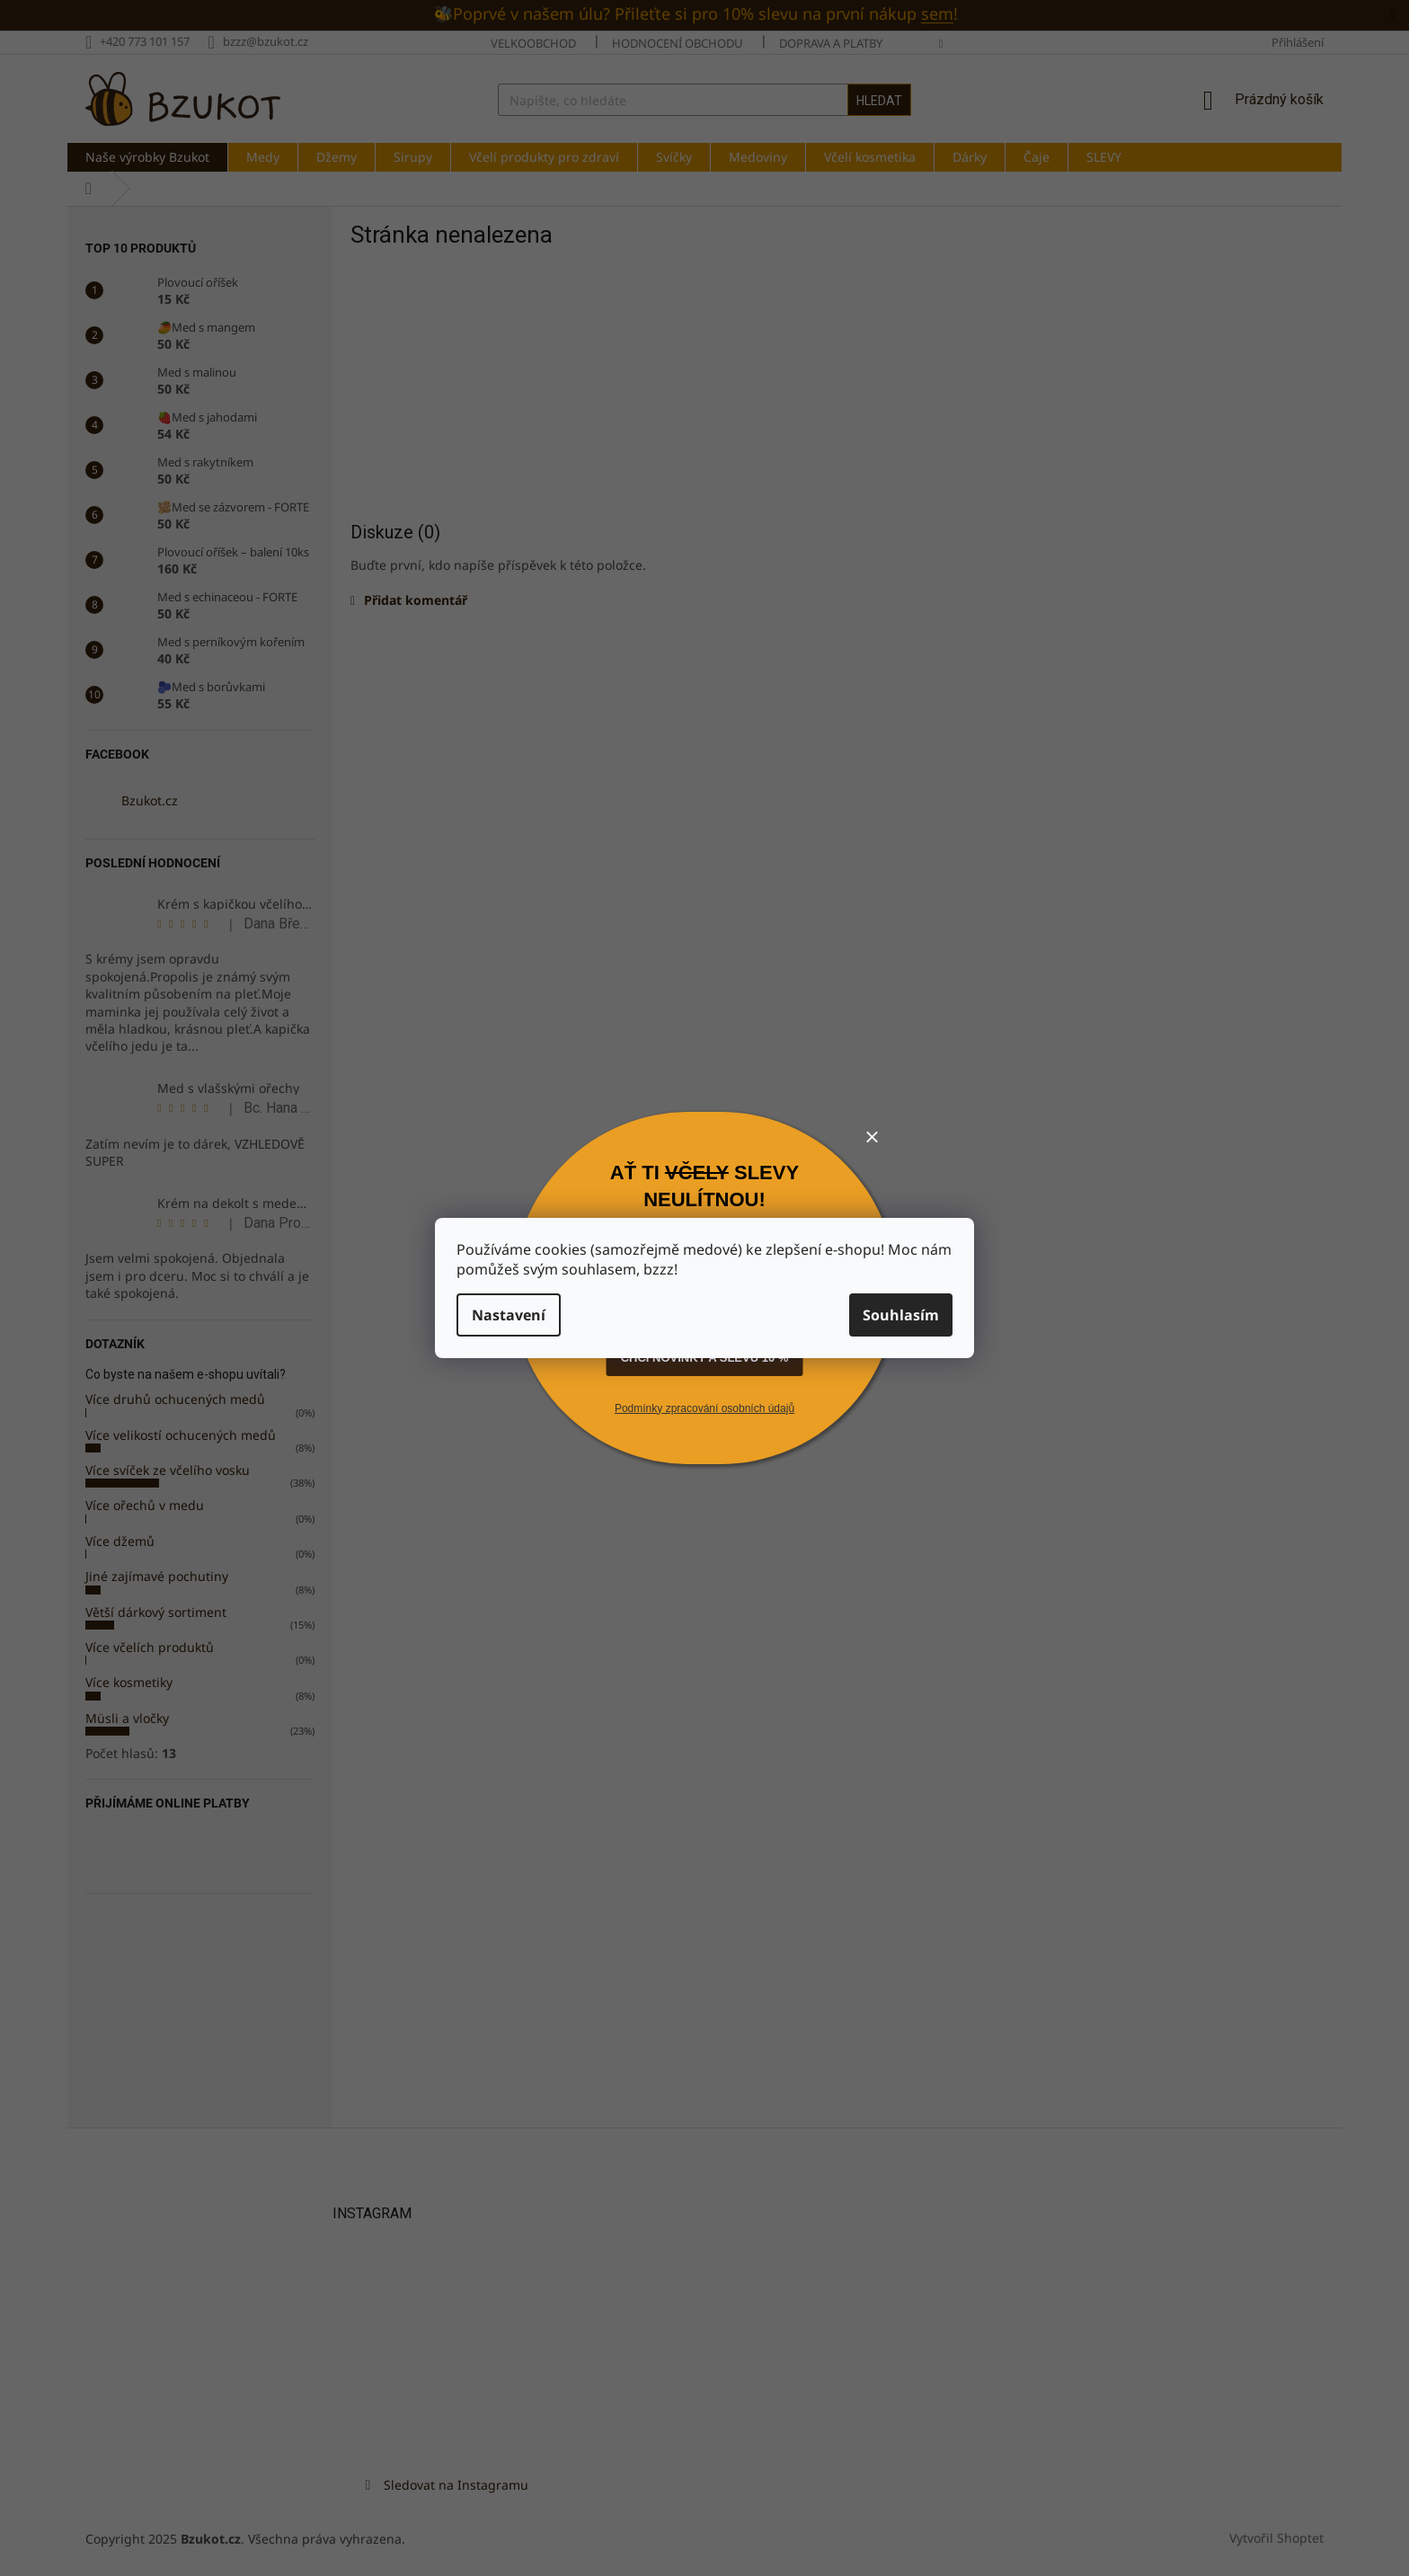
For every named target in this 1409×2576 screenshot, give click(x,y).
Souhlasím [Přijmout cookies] (901, 1315)
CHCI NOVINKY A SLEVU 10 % (705, 1357)
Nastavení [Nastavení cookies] (508, 1315)
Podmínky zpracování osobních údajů (704, 1408)
